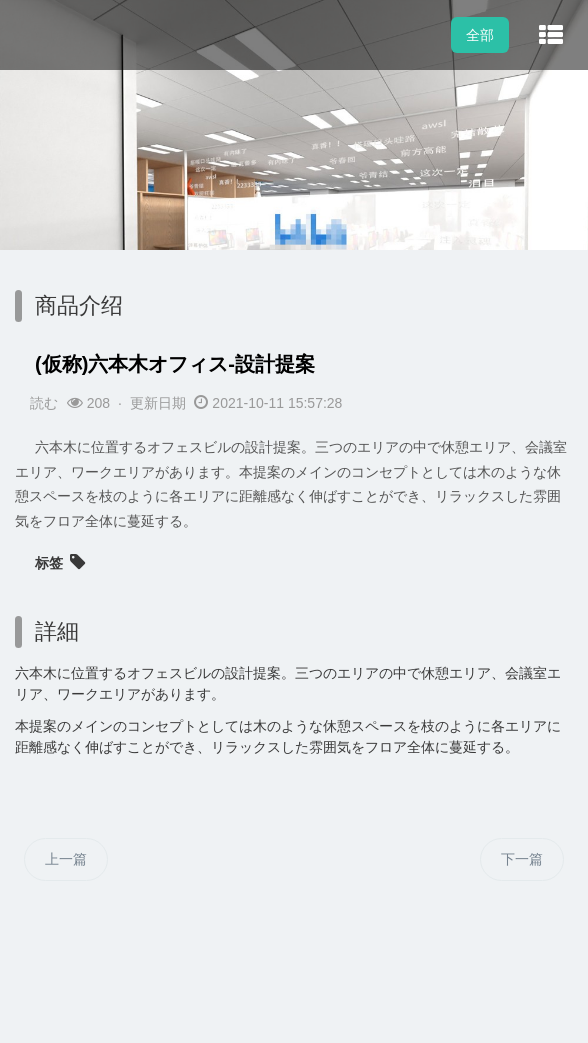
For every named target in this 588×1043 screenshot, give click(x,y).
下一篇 (522, 859)
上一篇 (66, 859)
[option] (294, 220)
